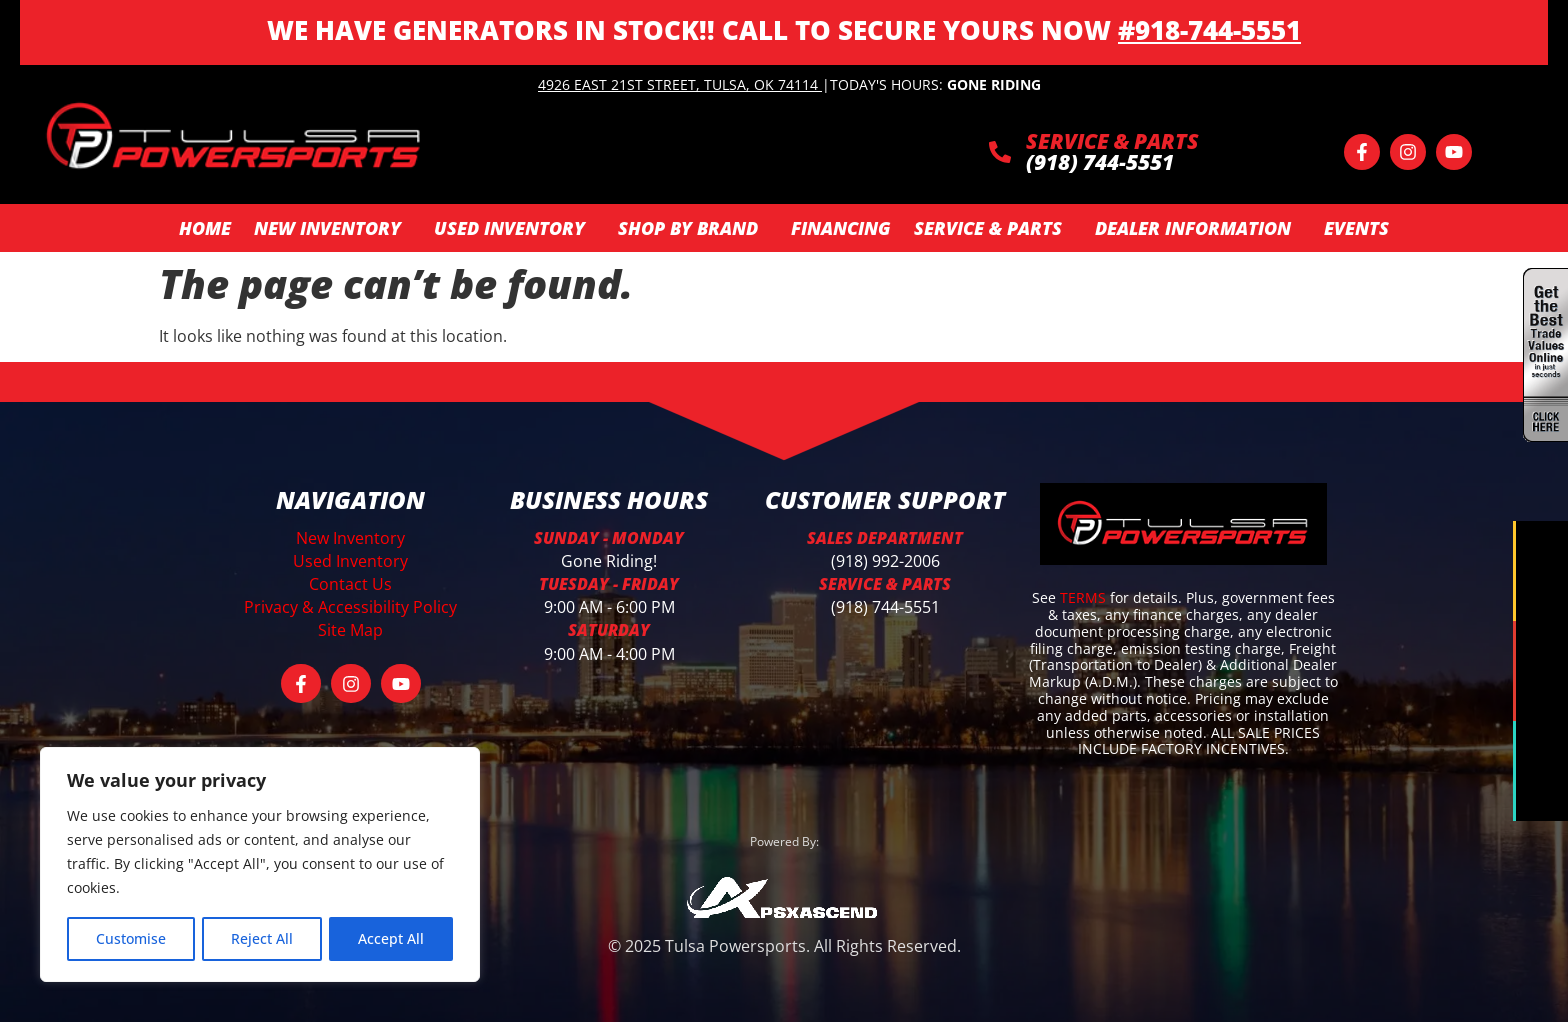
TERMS (1085, 597)
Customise (131, 938)
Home (205, 228)
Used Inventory (514, 228)
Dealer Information (1198, 228)
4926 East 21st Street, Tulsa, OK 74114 (678, 84)
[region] (260, 865)
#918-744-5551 (1209, 30)
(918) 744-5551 (885, 607)
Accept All (391, 938)
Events (1356, 228)
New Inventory (332, 228)
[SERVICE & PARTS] (1000, 152)
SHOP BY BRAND (693, 228)
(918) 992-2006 (885, 561)
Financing (841, 228)
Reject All (262, 938)
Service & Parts (993, 228)
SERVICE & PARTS (1112, 141)
